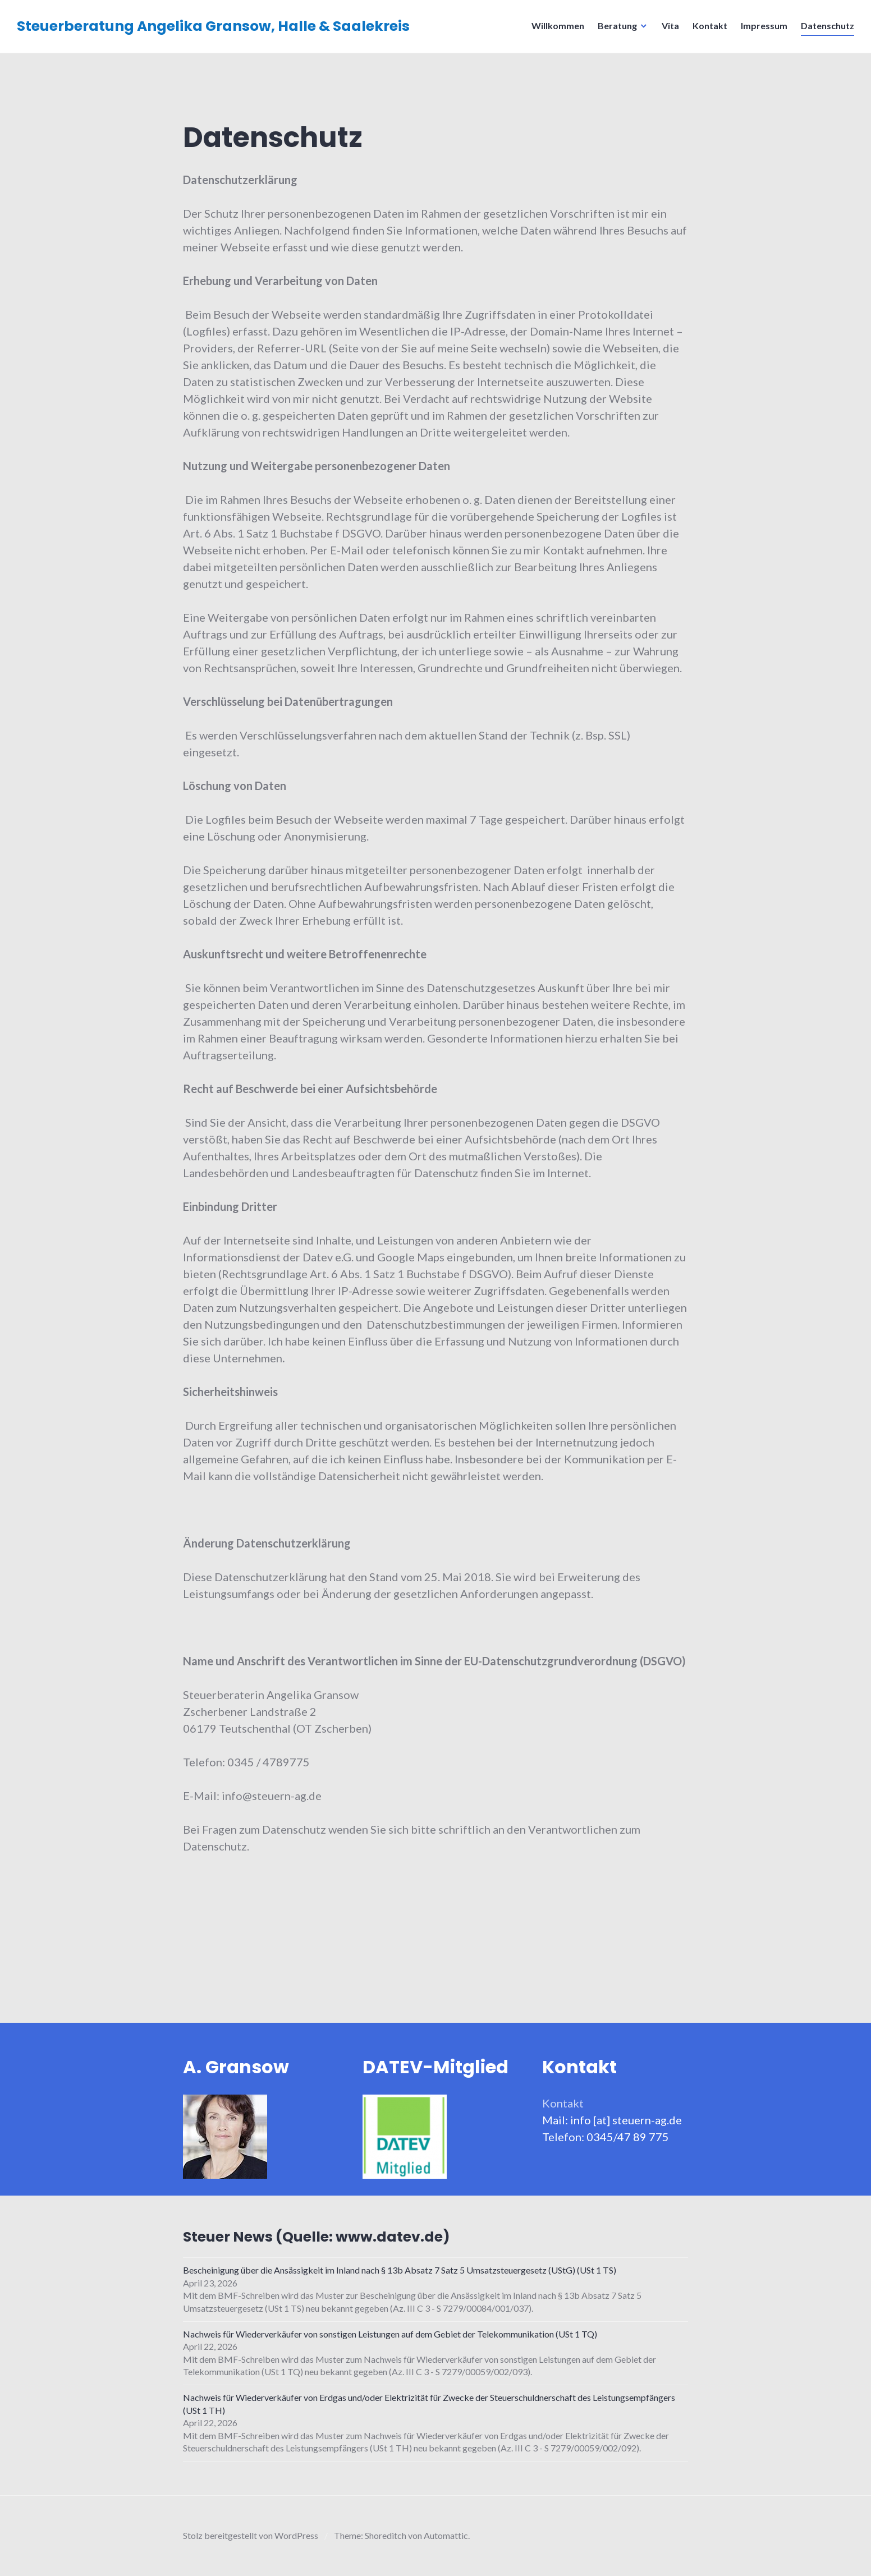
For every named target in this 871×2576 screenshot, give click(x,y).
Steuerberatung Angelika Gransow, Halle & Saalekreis (213, 26)
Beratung (617, 25)
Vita (670, 25)
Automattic (446, 2535)
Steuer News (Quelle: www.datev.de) (316, 2237)
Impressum (764, 25)
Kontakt (710, 25)
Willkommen (557, 25)
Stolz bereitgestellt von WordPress (250, 2535)
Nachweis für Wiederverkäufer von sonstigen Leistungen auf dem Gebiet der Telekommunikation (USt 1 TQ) (390, 2334)
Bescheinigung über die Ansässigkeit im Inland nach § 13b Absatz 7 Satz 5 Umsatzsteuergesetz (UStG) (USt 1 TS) (399, 2270)
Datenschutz (827, 25)
